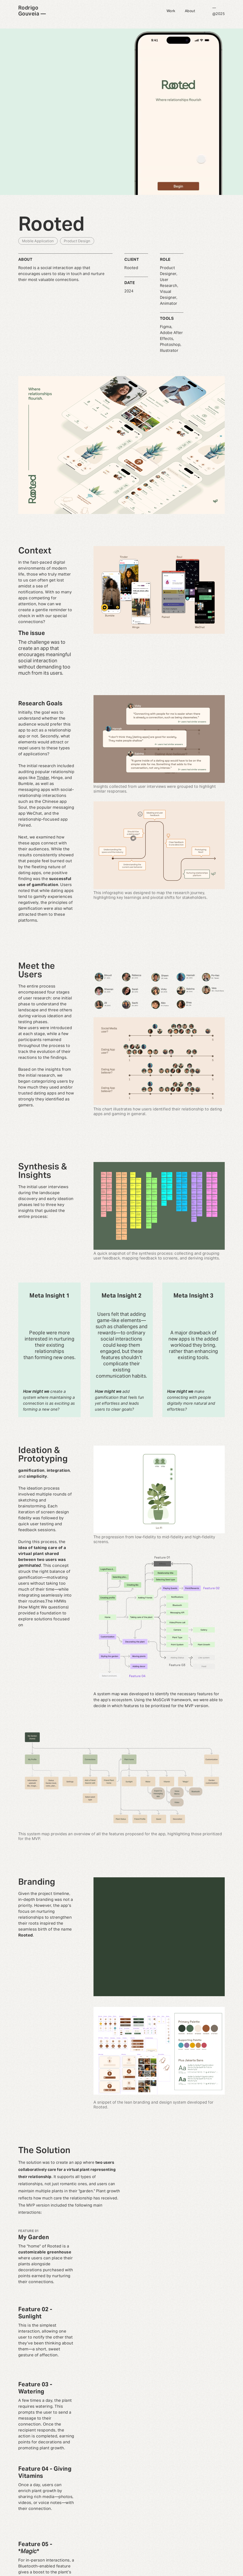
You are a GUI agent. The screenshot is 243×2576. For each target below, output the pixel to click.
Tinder (43, 777)
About (190, 11)
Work (171, 11)
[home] (33, 10)
